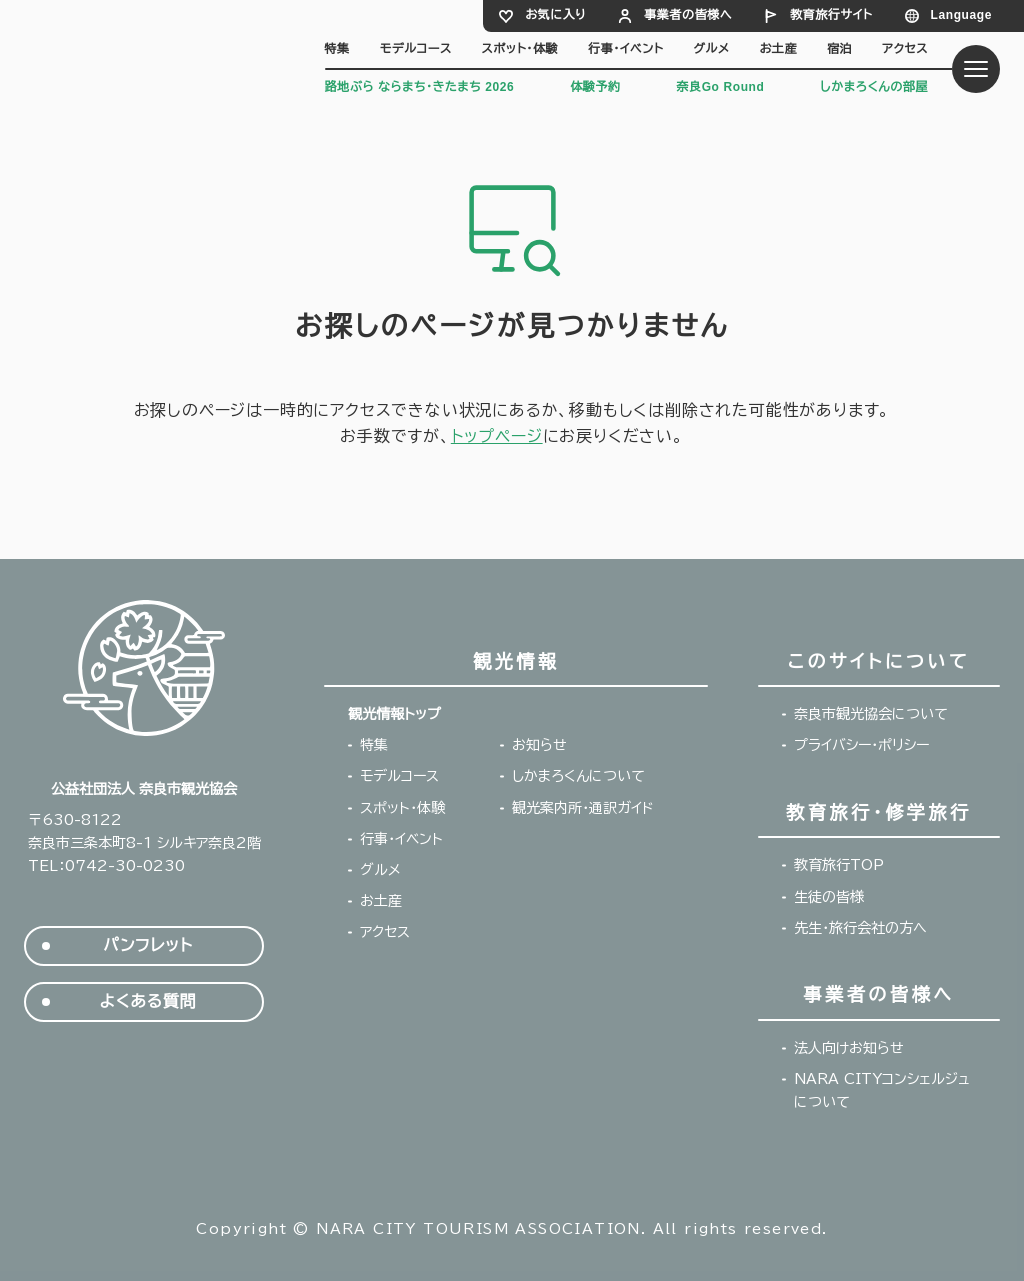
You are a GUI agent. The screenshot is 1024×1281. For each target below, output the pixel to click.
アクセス (905, 49)
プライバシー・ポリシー (861, 745)
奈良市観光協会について (871, 714)
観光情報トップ (394, 714)
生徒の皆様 (829, 897)
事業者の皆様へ (688, 15)
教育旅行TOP (839, 865)
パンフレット (147, 945)
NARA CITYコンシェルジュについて (882, 1090)
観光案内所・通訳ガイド (583, 808)
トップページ (497, 436)
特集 (337, 49)
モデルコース (416, 49)
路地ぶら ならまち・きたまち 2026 (420, 87)
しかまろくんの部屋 (874, 87)
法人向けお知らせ (849, 1048)
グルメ (711, 49)
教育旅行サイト (831, 15)
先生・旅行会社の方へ (860, 928)
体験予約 (595, 87)
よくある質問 (148, 1001)
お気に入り (555, 15)
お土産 (779, 49)
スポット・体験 (520, 49)
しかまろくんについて (578, 776)
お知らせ (539, 745)
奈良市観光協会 (149, 53)
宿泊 (839, 49)
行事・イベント (625, 49)
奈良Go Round (720, 87)
